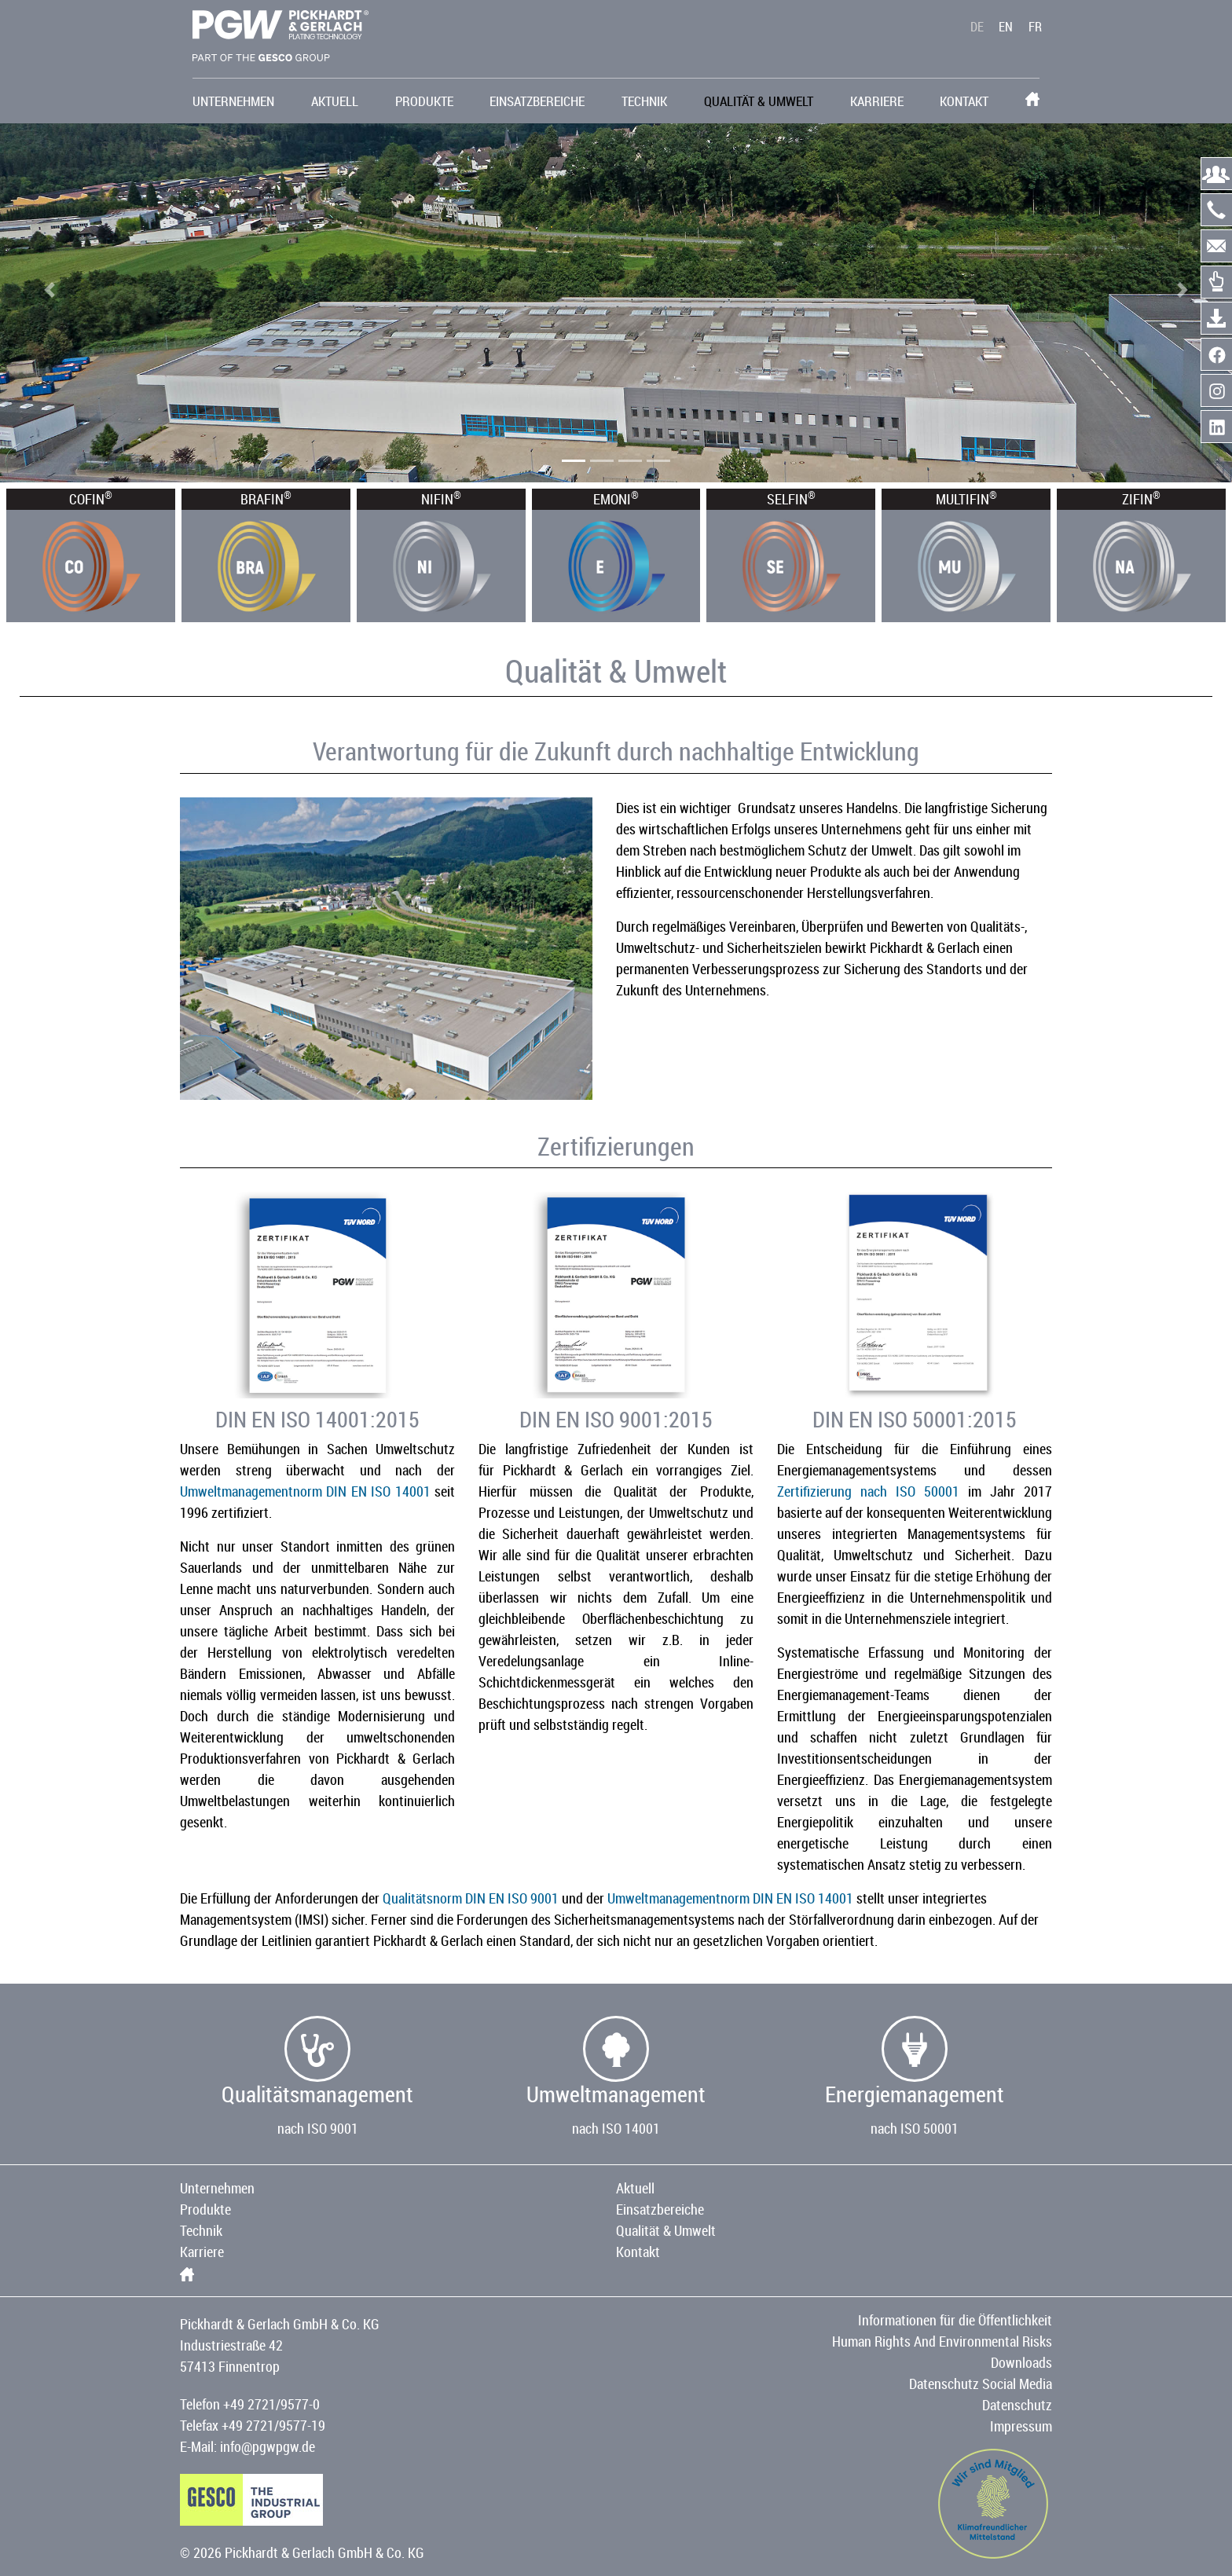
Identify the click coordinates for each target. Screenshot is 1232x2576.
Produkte (424, 101)
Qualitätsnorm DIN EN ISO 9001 (471, 1898)
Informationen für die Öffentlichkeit (955, 2319)
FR (1035, 28)
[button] (49, 289)
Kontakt (964, 101)
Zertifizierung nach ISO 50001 (868, 1491)
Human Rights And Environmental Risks (942, 2341)
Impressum (1021, 2426)
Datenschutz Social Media (980, 2383)
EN (1006, 28)
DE (977, 28)
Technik (644, 101)
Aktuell (334, 101)
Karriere (877, 101)
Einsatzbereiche (537, 101)
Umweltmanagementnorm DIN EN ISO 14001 (305, 1491)
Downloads (1021, 2362)
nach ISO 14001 (616, 2128)
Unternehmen (233, 101)
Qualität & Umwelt (758, 101)
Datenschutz (1017, 2404)
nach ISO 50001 (915, 2128)
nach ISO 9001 (317, 2128)
